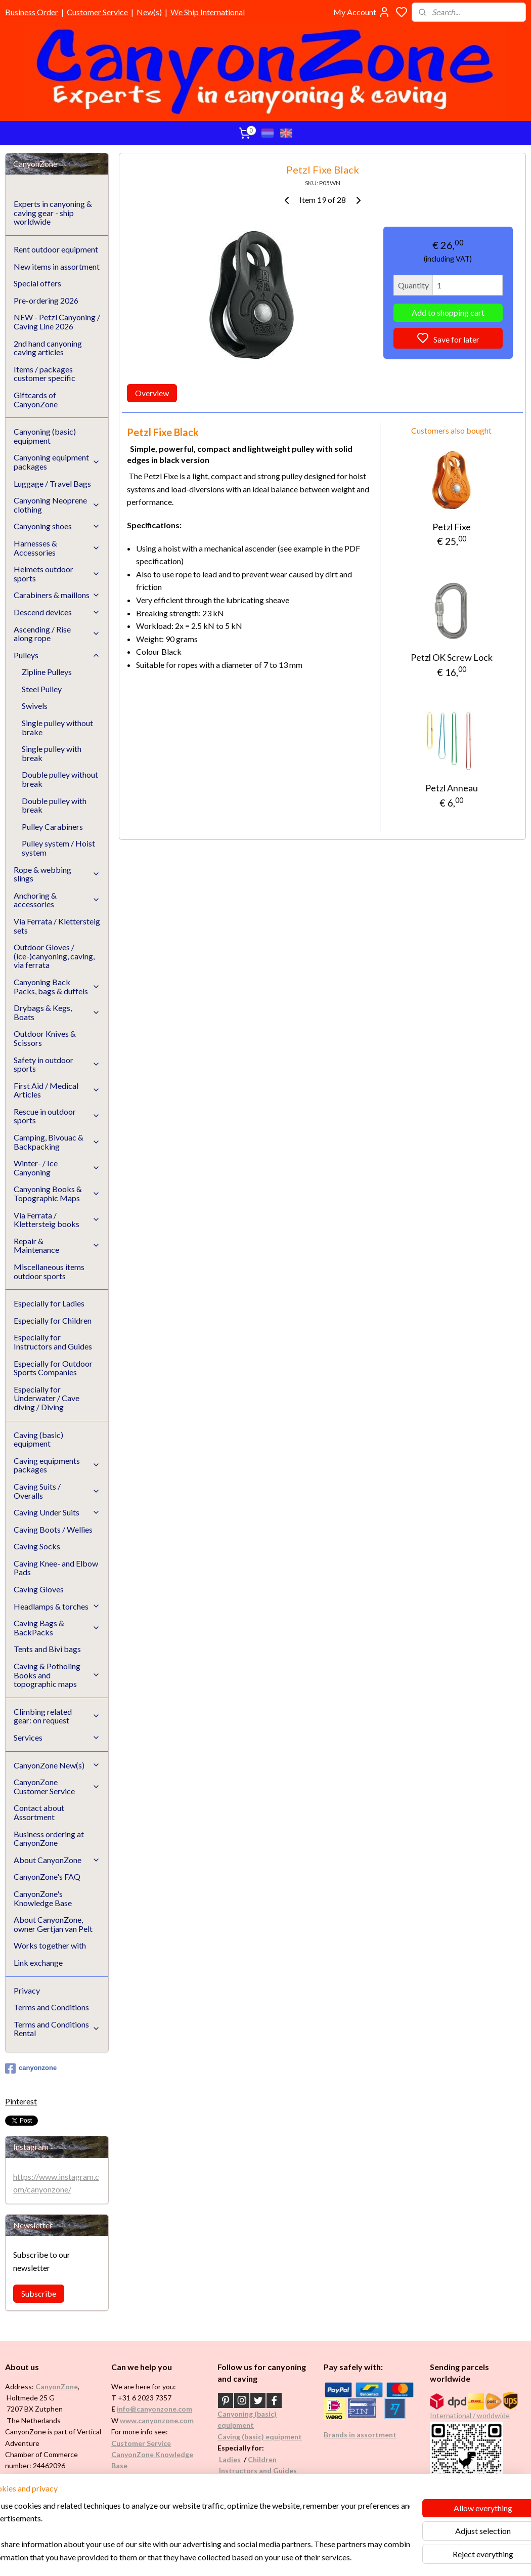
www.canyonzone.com (157, 2420)
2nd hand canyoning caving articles (48, 348)
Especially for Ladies (49, 1303)
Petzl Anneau (451, 787)
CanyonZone (56, 2386)
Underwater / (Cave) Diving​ (264, 2493)
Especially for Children (53, 1320)
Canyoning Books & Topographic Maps (57, 1193)
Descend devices (57, 612)
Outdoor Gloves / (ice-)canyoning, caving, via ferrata (54, 955)
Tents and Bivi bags (47, 1649)
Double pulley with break (54, 805)
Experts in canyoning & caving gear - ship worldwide (53, 212)
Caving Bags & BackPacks (57, 1627)
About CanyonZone (57, 1860)
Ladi (226, 2459)
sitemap (295, 2557)
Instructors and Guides (258, 2470)
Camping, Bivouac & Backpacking (57, 1141)
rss (313, 2557)
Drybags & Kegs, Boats (57, 1012)
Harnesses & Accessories (57, 547)
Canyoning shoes (57, 526)
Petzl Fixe (451, 526)
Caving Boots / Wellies (53, 1529)
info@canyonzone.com (154, 2408)
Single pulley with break (51, 753)
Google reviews (151, 2488)
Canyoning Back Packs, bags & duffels (57, 986)
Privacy (27, 1990)
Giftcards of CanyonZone (36, 399)
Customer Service (97, 12)
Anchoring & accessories (57, 900)
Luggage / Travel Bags (52, 483)
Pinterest (21, 2101)
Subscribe (38, 2293)
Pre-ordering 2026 (46, 300)
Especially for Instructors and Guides (53, 1341)
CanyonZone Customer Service (57, 1786)
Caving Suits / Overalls (57, 1491)
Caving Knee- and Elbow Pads (56, 1567)
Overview (152, 393)
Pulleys (57, 655)
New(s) (149, 12)
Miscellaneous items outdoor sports (49, 1271)
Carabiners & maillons (57, 595)
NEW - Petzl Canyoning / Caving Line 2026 (57, 321)
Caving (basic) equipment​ (259, 2436)
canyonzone (31, 2068)
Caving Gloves (39, 1589)
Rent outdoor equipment (56, 249)
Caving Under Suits (57, 1512)
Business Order (31, 12)
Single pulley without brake (57, 727)
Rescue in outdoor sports (57, 1116)
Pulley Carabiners (52, 826)
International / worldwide (470, 2415)
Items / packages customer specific (44, 373)
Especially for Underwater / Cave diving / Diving (46, 1398)
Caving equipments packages (57, 1465)
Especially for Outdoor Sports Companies (53, 1368)
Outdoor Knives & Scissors (45, 1038)
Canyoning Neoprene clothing (57, 504)
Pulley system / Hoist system (58, 847)
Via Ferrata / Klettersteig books (57, 1219)
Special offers (37, 283)
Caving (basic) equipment (38, 1439)
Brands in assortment (360, 2434)
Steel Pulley (42, 689)
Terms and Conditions (51, 2007)
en (273, 2459)
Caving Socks (37, 1546)
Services (57, 1737)
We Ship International (207, 12)
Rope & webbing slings (57, 874)
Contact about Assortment (39, 1812)
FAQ (118, 2477)
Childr (258, 2459)
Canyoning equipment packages (57, 461)
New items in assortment (57, 266)
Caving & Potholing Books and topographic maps (57, 1674)
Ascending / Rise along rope (57, 633)
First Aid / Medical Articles (57, 1090)
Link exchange (38, 1962)
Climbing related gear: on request (57, 1716)
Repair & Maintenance (57, 1245)
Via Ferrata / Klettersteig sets (57, 925)
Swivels (35, 705)
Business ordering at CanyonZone (49, 1838)
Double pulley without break (60, 779)
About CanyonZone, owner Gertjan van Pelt (53, 1924)
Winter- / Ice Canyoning (57, 1167)
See (84, 2500)
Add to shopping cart (448, 312)
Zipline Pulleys (47, 672)
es (237, 2459)
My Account (361, 12)
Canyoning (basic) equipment (45, 436)
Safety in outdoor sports (57, 1064)
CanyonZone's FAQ (47, 1876)
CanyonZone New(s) (57, 1765)
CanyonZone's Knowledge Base (43, 1898)
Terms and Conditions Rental (57, 2028)
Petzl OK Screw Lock (452, 657)
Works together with (50, 1945)
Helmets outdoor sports (57, 573)
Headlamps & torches (57, 1606)
